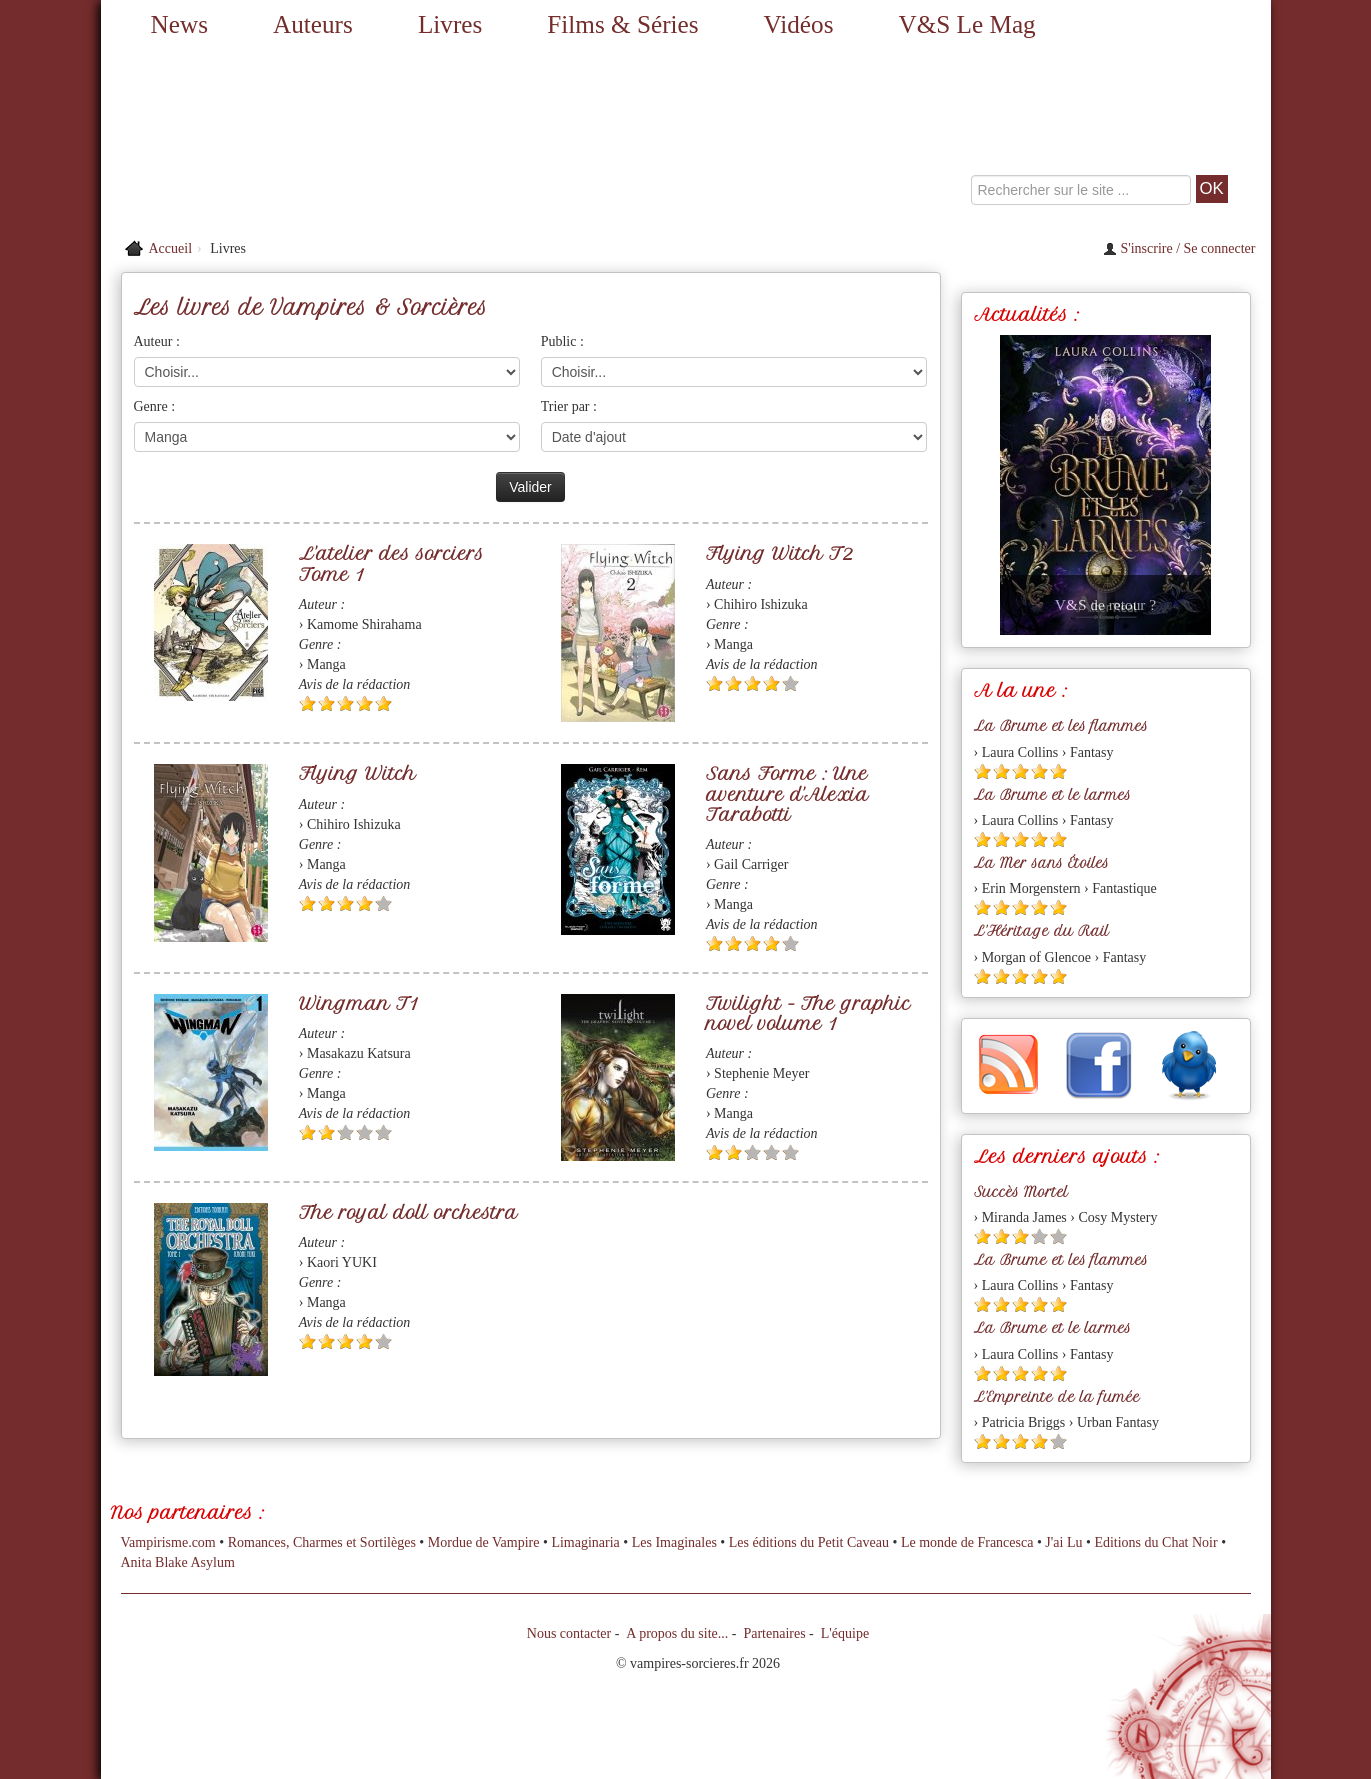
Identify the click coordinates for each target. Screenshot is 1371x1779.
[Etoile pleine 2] (326, 703)
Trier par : (569, 406)
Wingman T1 (358, 1003)
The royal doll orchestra (408, 1212)
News (179, 24)
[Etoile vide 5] (790, 683)
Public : (562, 341)
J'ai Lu (1063, 1542)
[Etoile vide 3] (345, 1132)
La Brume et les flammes (1061, 726)
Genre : (155, 406)
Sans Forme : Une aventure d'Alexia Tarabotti (787, 793)
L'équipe (845, 1633)
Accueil (171, 248)
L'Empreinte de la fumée (1057, 1397)
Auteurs (313, 24)
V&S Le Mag (967, 24)
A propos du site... (677, 1633)
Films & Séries (622, 24)
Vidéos (799, 24)
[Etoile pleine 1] (307, 703)
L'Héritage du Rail (1041, 931)
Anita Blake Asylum (178, 1562)
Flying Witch (357, 773)
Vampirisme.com (168, 1542)
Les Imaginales (674, 1542)
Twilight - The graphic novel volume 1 (808, 1013)
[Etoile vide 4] (364, 1132)
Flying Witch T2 (779, 553)
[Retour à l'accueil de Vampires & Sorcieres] (286, 140)
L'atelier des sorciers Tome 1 (391, 563)
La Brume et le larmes (1052, 795)
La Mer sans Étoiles (1041, 863)
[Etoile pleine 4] (364, 703)
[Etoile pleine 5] (383, 703)
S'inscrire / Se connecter (1179, 248)
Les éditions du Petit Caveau (809, 1542)
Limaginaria (585, 1542)
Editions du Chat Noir (1155, 1542)
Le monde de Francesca (967, 1542)
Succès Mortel (1021, 1192)
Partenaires (774, 1633)
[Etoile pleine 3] (345, 703)
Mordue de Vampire (484, 1542)
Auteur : (157, 341)
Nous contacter (569, 1633)
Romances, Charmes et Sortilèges (322, 1542)
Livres (450, 24)
